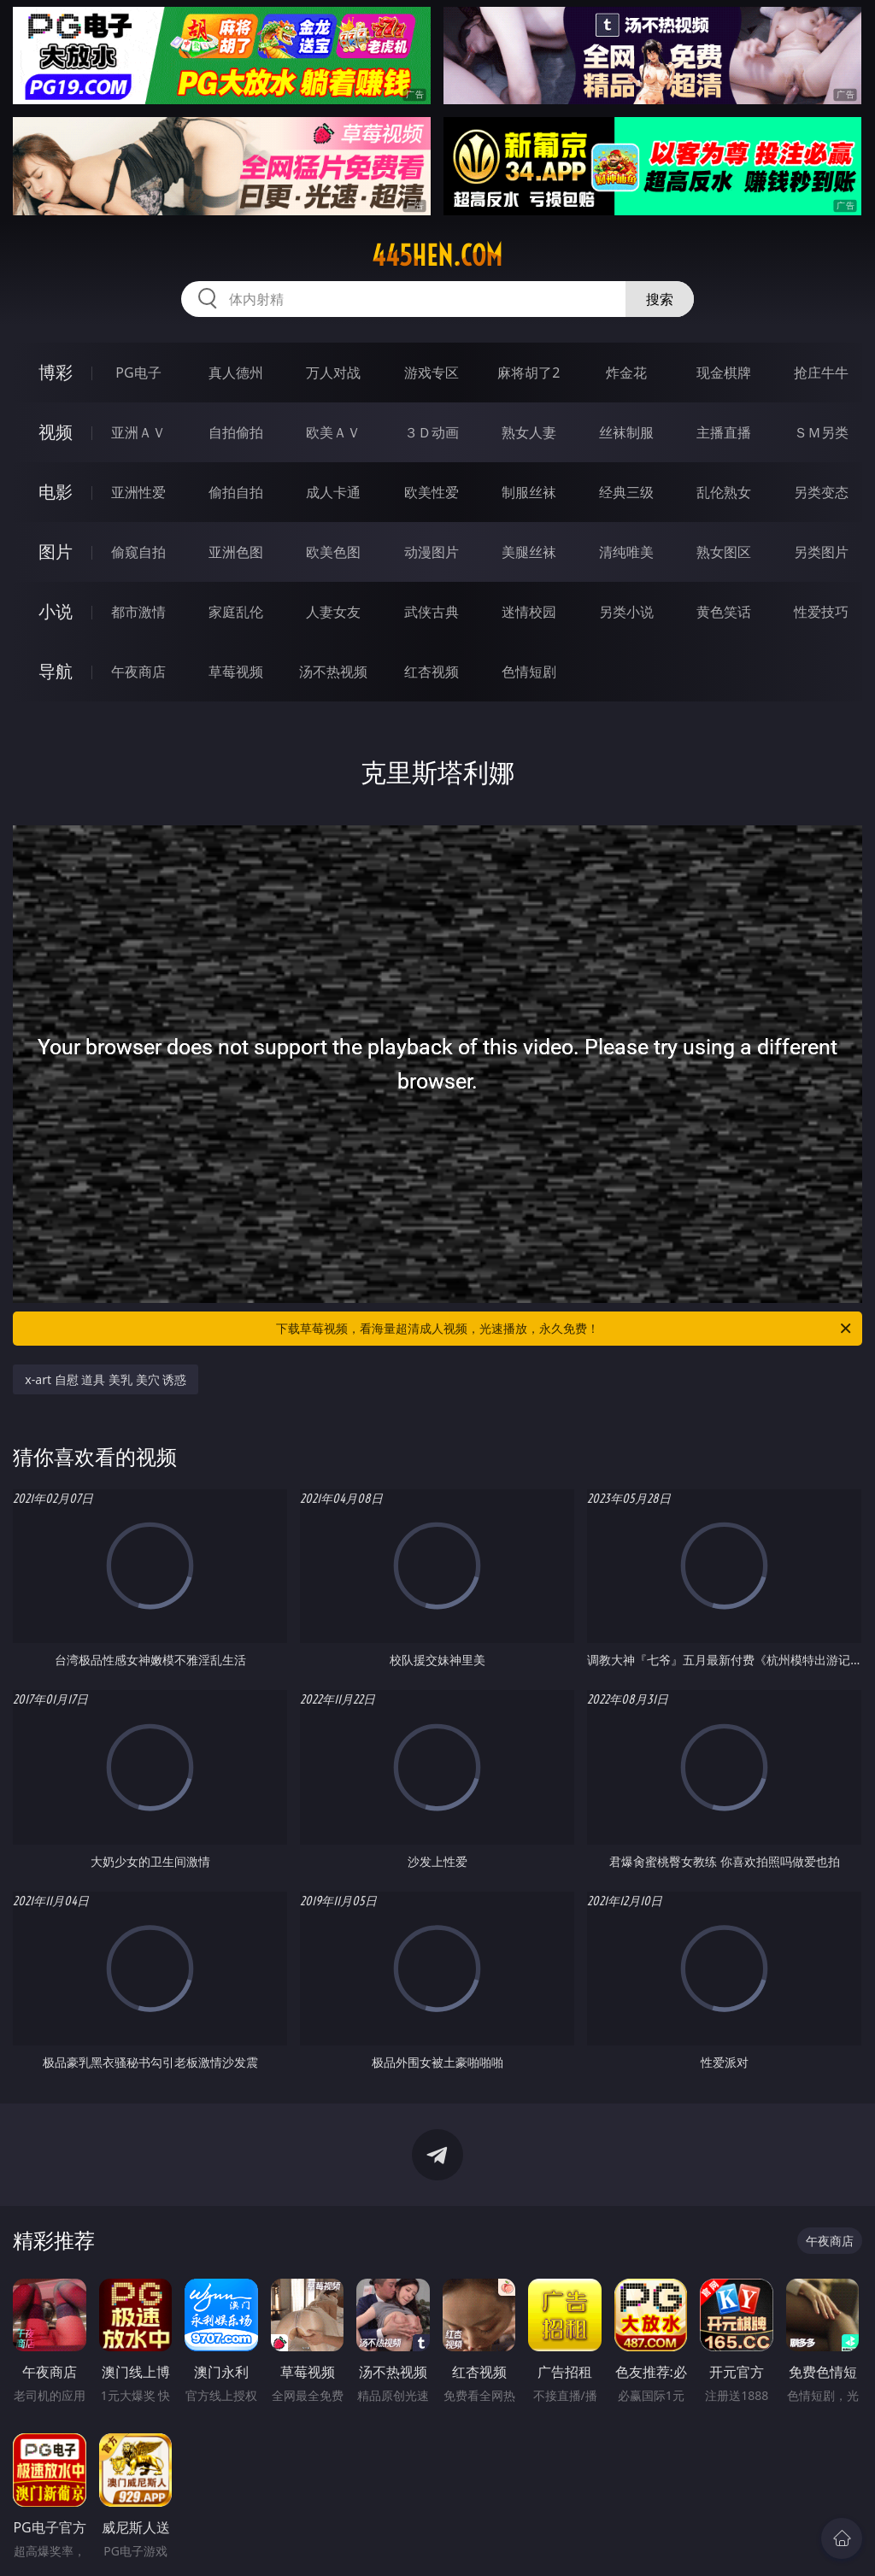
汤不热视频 (333, 671)
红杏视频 (431, 671)
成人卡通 (333, 492)
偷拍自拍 (235, 492)
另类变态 (821, 492)
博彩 (55, 372)
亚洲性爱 (138, 492)
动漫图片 (431, 552)
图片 (55, 551)
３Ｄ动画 (431, 432)
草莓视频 (235, 671)
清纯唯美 (626, 552)
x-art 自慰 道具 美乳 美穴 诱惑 (105, 1379)
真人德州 (235, 372)
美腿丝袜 (529, 552)
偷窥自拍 (138, 552)
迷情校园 (529, 611)
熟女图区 (723, 552)
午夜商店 (138, 671)
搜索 (659, 299)
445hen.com (437, 255)
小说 (55, 611)
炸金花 (626, 372)
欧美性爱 (431, 492)
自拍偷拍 (235, 432)
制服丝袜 (529, 492)
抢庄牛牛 (821, 372)
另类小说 (626, 611)
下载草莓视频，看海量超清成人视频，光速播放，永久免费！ (565, 1328)
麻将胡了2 (528, 372)
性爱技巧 (821, 611)
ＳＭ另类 (821, 432)
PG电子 (138, 372)
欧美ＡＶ (333, 432)
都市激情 (138, 611)
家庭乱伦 (235, 611)
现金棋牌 (723, 372)
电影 (55, 491)
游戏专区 (431, 372)
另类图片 (821, 552)
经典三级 (626, 492)
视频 (55, 431)
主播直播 (723, 432)
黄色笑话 (723, 611)
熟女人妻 (529, 432)
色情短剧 (529, 671)
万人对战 (333, 372)
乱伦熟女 (723, 492)
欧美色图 (333, 552)
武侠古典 (431, 611)
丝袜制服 (626, 432)
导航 (55, 671)
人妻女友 (333, 611)
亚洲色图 (235, 552)
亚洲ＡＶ (138, 432)
